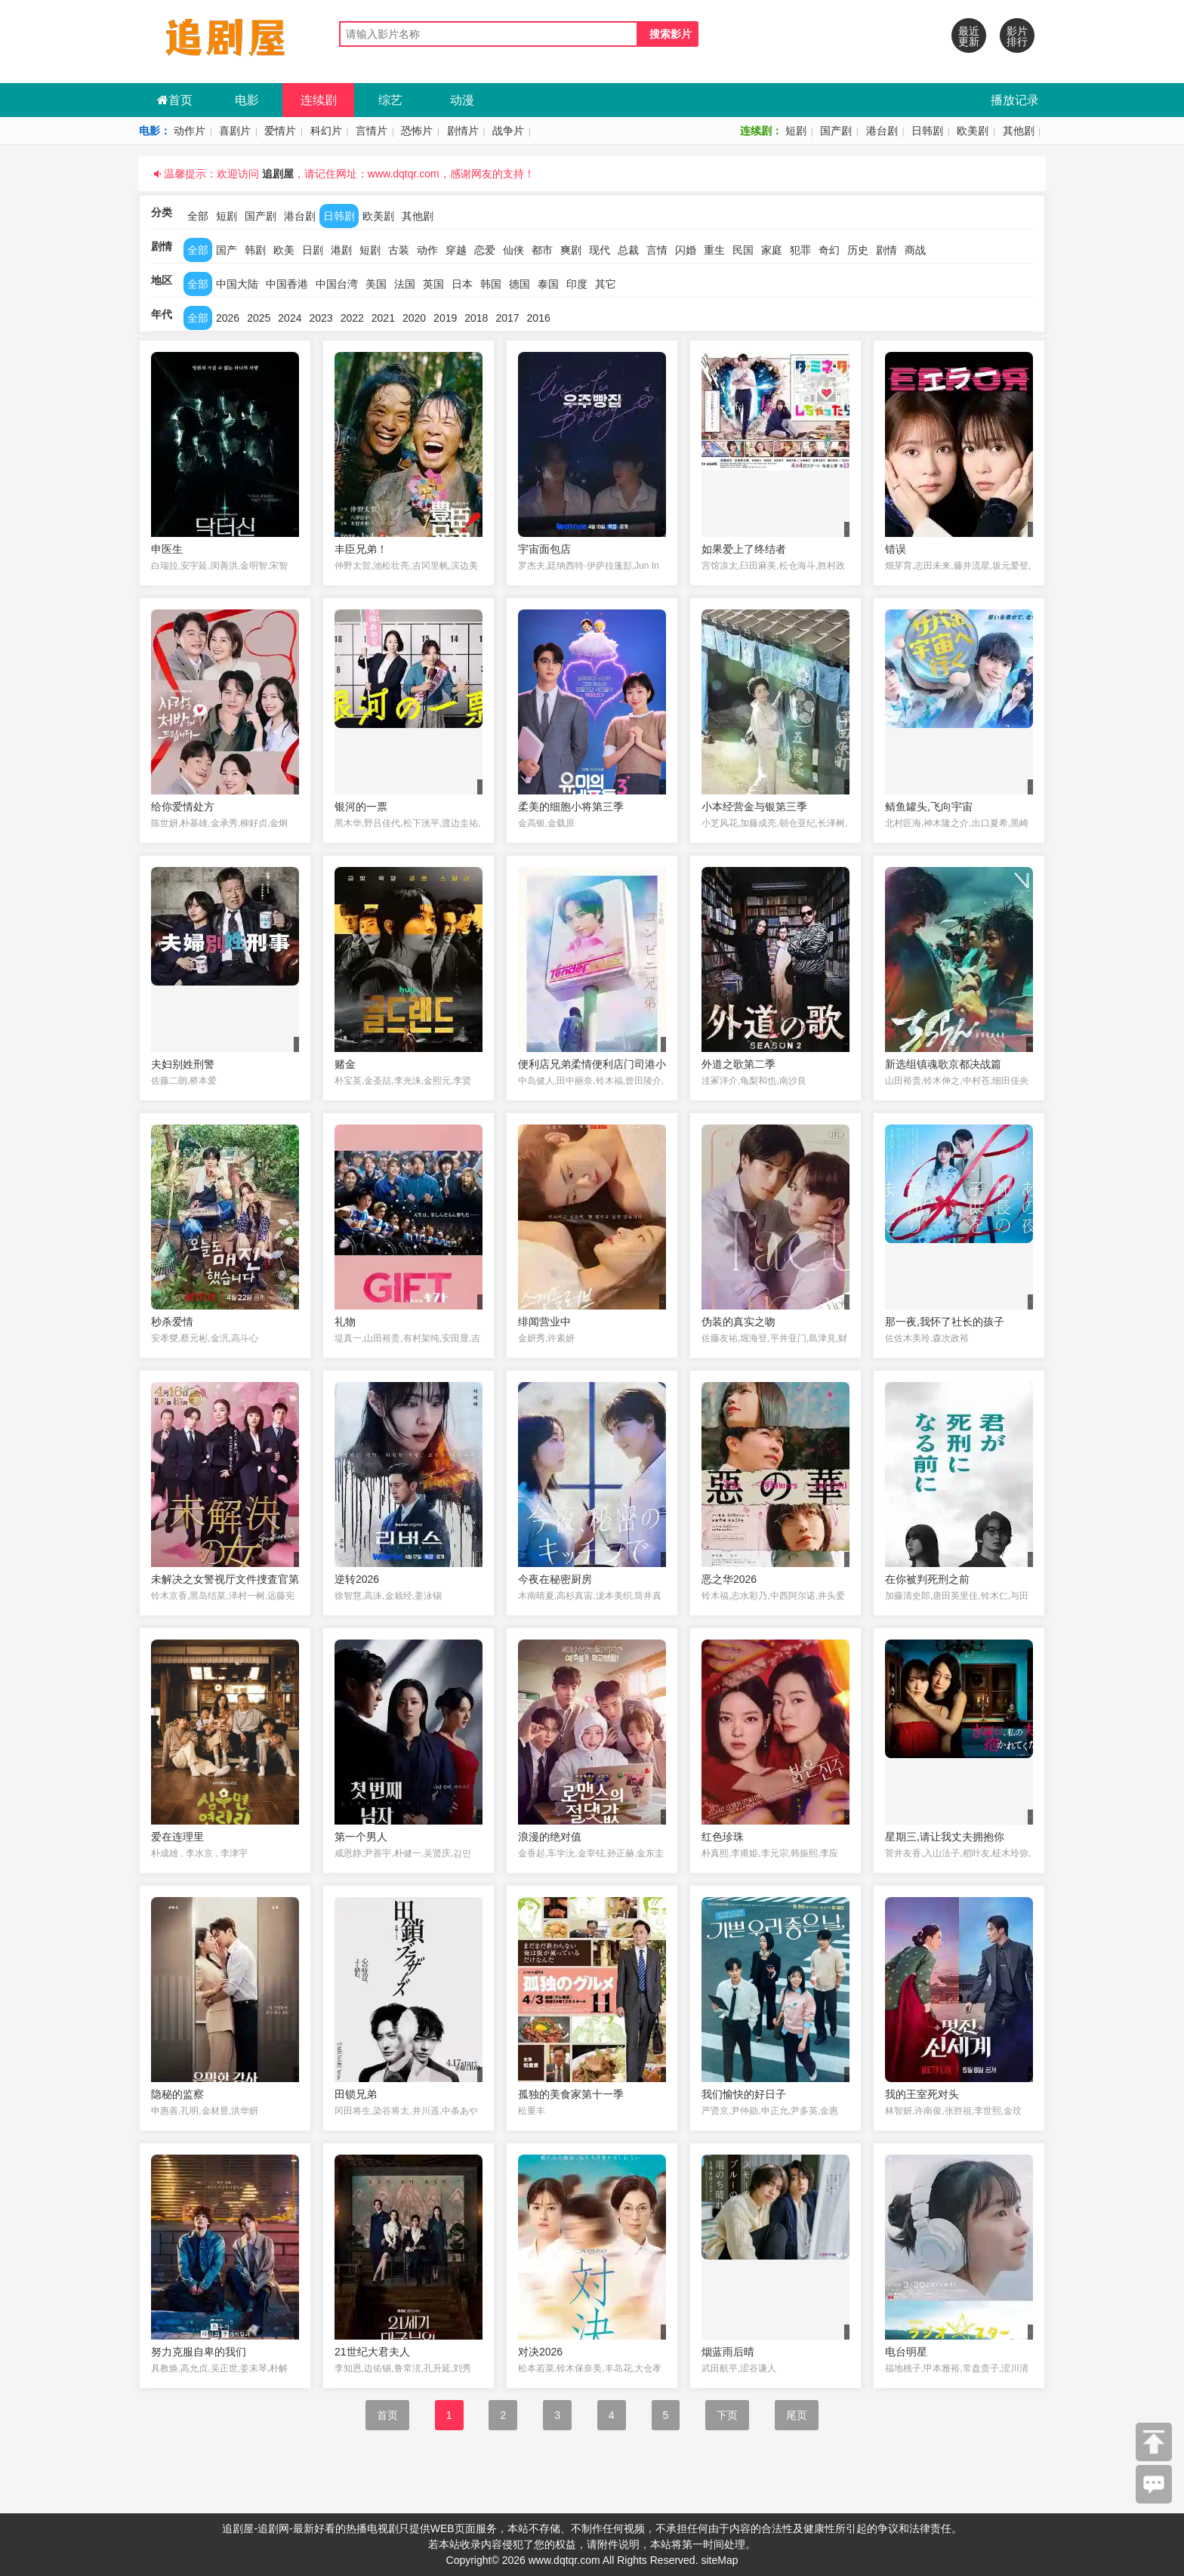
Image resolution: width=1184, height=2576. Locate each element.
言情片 (371, 131)
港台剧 (882, 131)
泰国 (548, 284)
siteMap (719, 2560)
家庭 (771, 250)
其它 (605, 284)
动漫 (462, 100)
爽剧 (570, 250)
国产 (226, 250)
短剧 (795, 131)
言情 (657, 250)
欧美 (283, 250)
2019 (445, 318)
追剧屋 (278, 174)
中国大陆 (237, 284)
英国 (433, 284)
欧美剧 (972, 131)
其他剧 (1018, 131)
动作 (427, 250)
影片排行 (1017, 36)
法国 (404, 284)
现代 (599, 250)
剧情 (886, 250)
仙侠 (513, 250)
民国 (743, 250)
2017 (507, 318)
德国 (519, 284)
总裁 (628, 250)
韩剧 (255, 250)
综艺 (390, 100)
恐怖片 (417, 131)
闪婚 (685, 250)
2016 (538, 318)
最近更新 (968, 36)
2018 (476, 318)
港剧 (341, 250)
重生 (714, 250)
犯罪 (800, 250)
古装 (398, 250)
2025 (258, 318)
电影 (247, 100)
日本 (462, 284)
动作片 (189, 131)
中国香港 (287, 284)
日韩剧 (927, 131)
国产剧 (836, 131)
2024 (289, 318)
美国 (376, 284)
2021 (383, 318)
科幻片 (326, 131)
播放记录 (1015, 100)
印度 (576, 284)
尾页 (796, 2415)
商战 (915, 250)
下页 (727, 2415)
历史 (857, 250)
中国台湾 (337, 284)
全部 (197, 216)
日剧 (312, 250)
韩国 (490, 284)
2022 (352, 318)
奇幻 (829, 250)
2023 (320, 318)
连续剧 (319, 100)
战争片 (508, 131)
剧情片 (463, 131)
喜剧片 (235, 131)
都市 (542, 250)
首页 (175, 100)
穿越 (456, 250)
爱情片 (280, 131)
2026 (227, 318)
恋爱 (484, 250)
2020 (414, 318)
